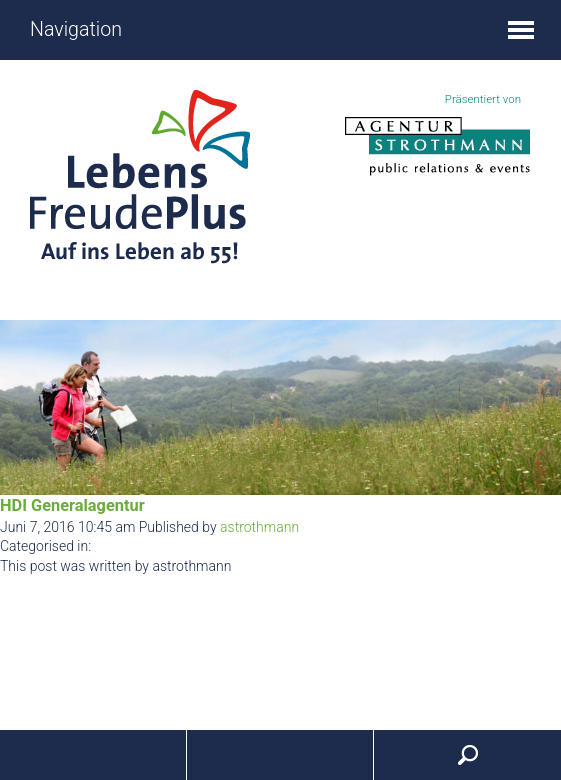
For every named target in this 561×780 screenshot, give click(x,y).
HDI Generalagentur (72, 505)
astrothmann (259, 527)
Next (535, 407)
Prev (26, 407)
